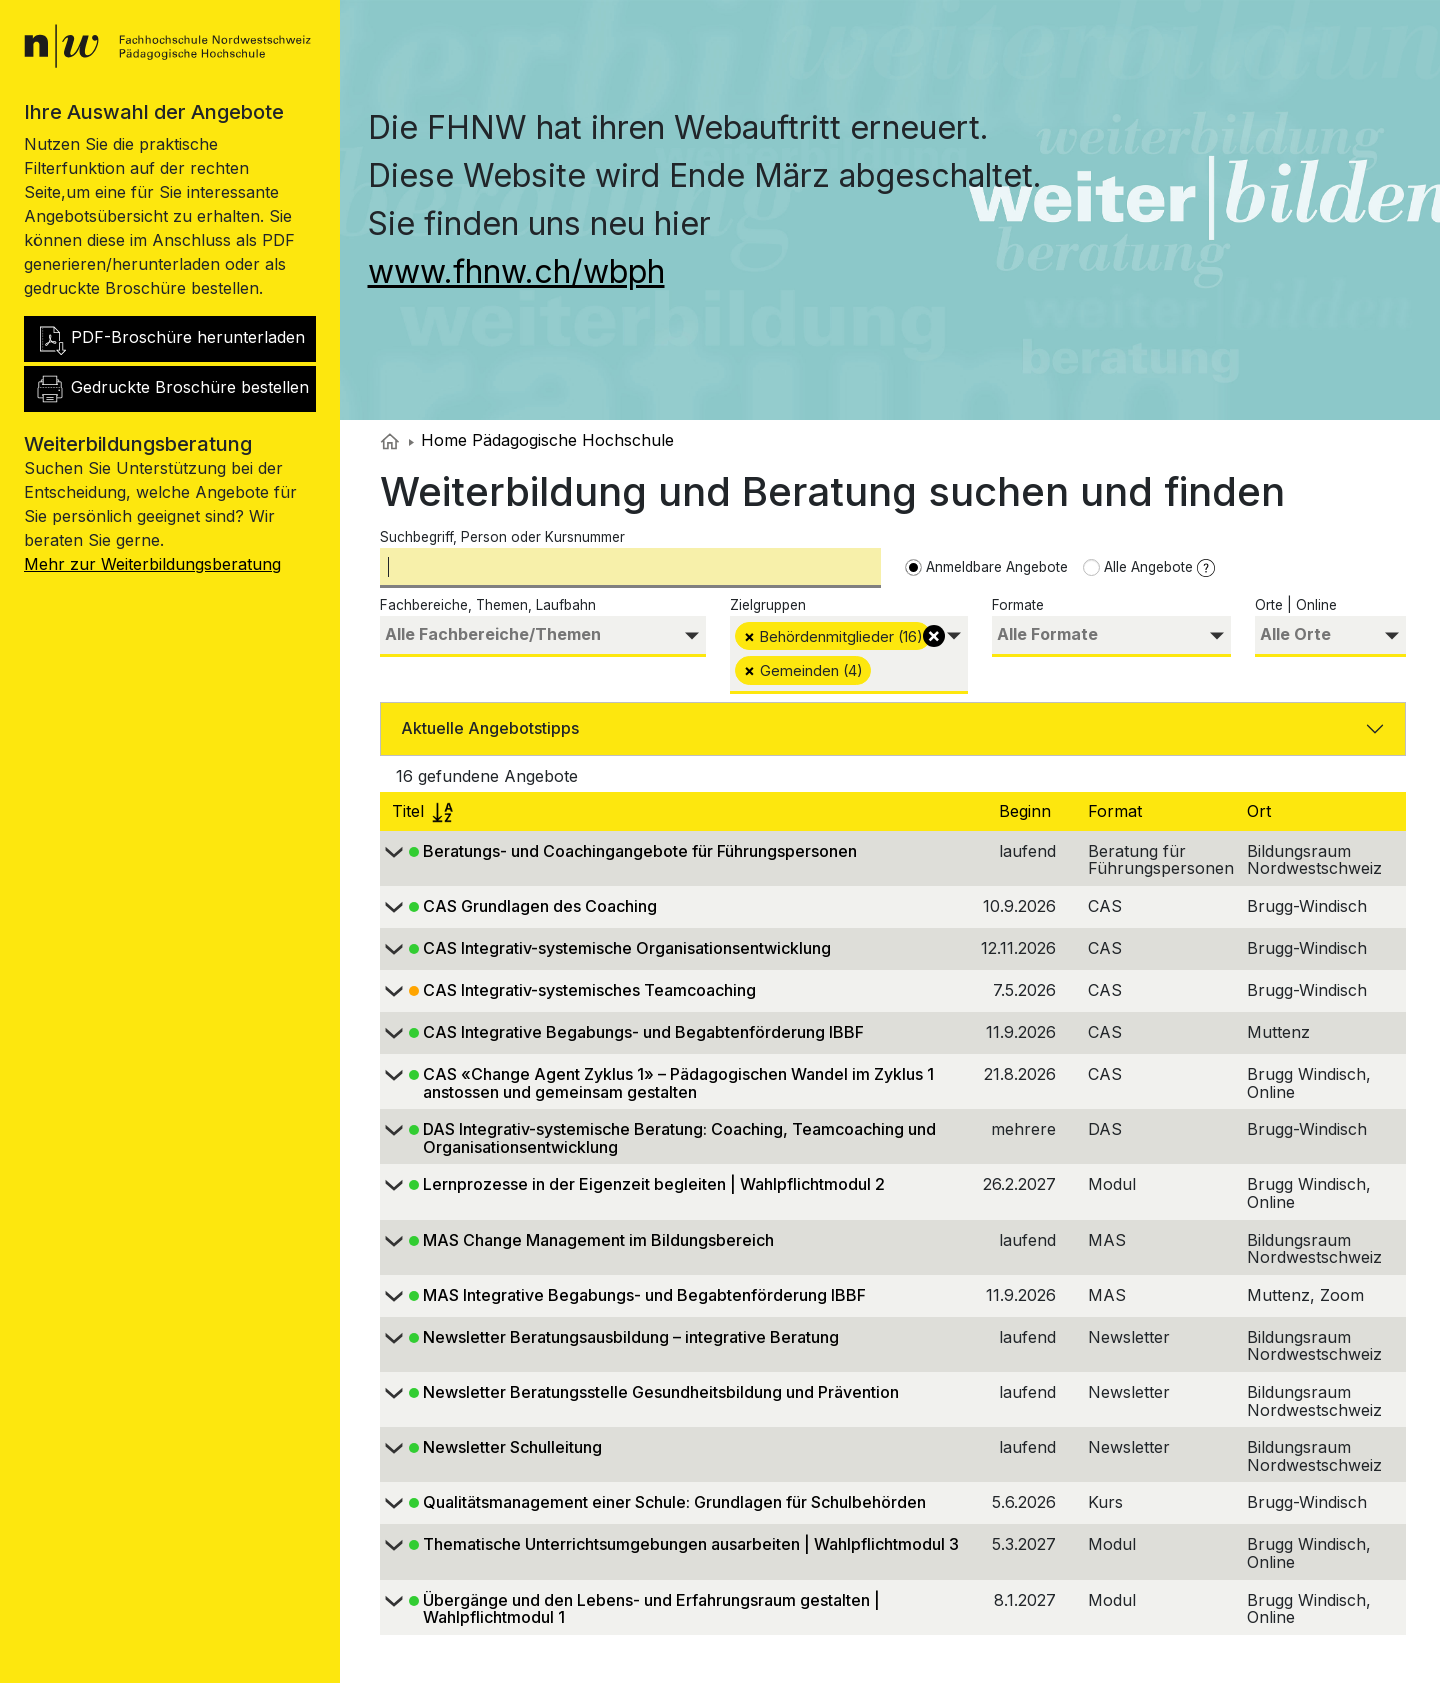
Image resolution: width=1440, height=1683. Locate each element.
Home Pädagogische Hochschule (541, 440)
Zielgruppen (768, 605)
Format (1117, 811)
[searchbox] (543, 634)
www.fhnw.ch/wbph (516, 271)
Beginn (1027, 811)
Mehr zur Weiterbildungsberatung (152, 564)
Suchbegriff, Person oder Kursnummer (502, 537)
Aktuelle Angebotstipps (490, 728)
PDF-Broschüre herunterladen (169, 339)
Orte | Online (1296, 605)
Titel (422, 811)
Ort (1261, 811)
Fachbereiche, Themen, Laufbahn (488, 605)
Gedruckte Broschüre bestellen (171, 389)
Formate (1018, 605)
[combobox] (543, 636)
